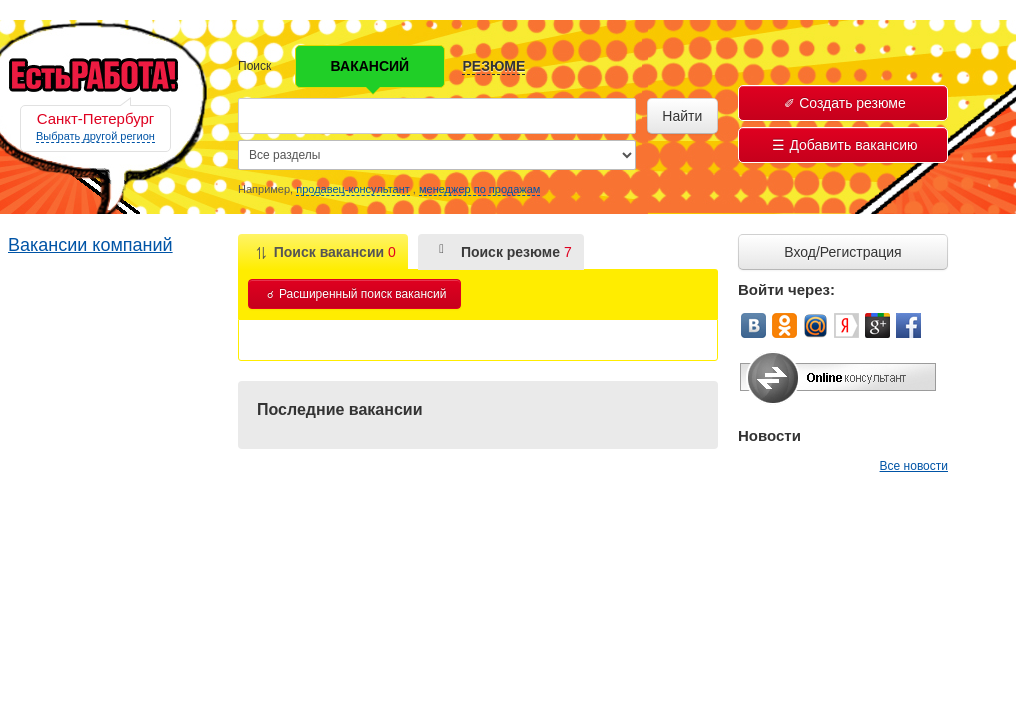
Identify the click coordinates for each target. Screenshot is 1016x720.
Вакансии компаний (90, 245)
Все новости (914, 466)
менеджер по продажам (479, 189)
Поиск (254, 66)
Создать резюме (845, 103)
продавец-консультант (353, 189)
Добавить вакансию (844, 145)
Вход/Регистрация (842, 252)
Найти (682, 116)
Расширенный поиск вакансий (356, 294)
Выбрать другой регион (95, 136)
